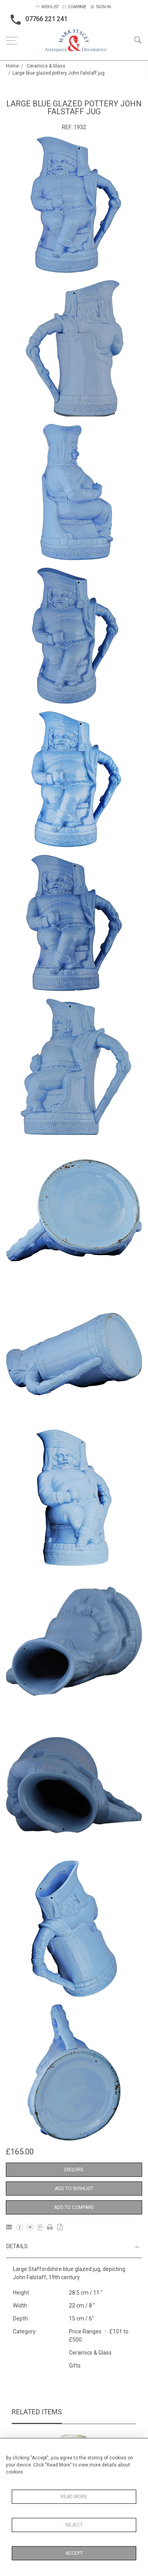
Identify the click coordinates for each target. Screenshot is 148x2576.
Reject (74, 2525)
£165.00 (20, 2152)
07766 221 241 (36, 20)
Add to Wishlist (74, 2188)
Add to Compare (74, 2207)
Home (12, 66)
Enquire (74, 2169)
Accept (74, 2553)
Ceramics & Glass (46, 66)
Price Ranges (85, 2331)
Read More (74, 2496)
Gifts (75, 2365)
